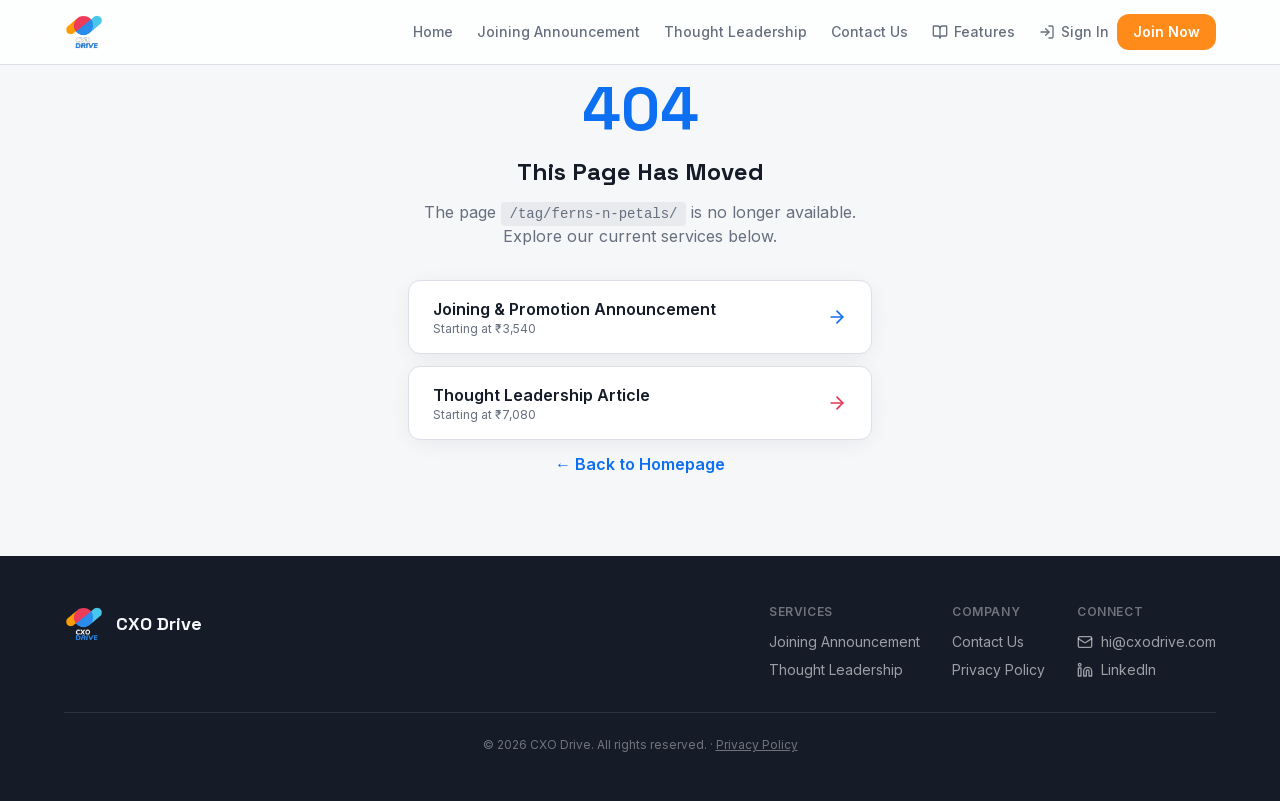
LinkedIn (1116, 669)
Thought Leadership (735, 31)
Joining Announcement (558, 31)
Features (973, 31)
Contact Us (869, 31)
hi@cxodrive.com (1146, 641)
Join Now (1166, 31)
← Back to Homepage (640, 464)
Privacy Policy (998, 669)
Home (433, 31)
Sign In (1074, 31)
